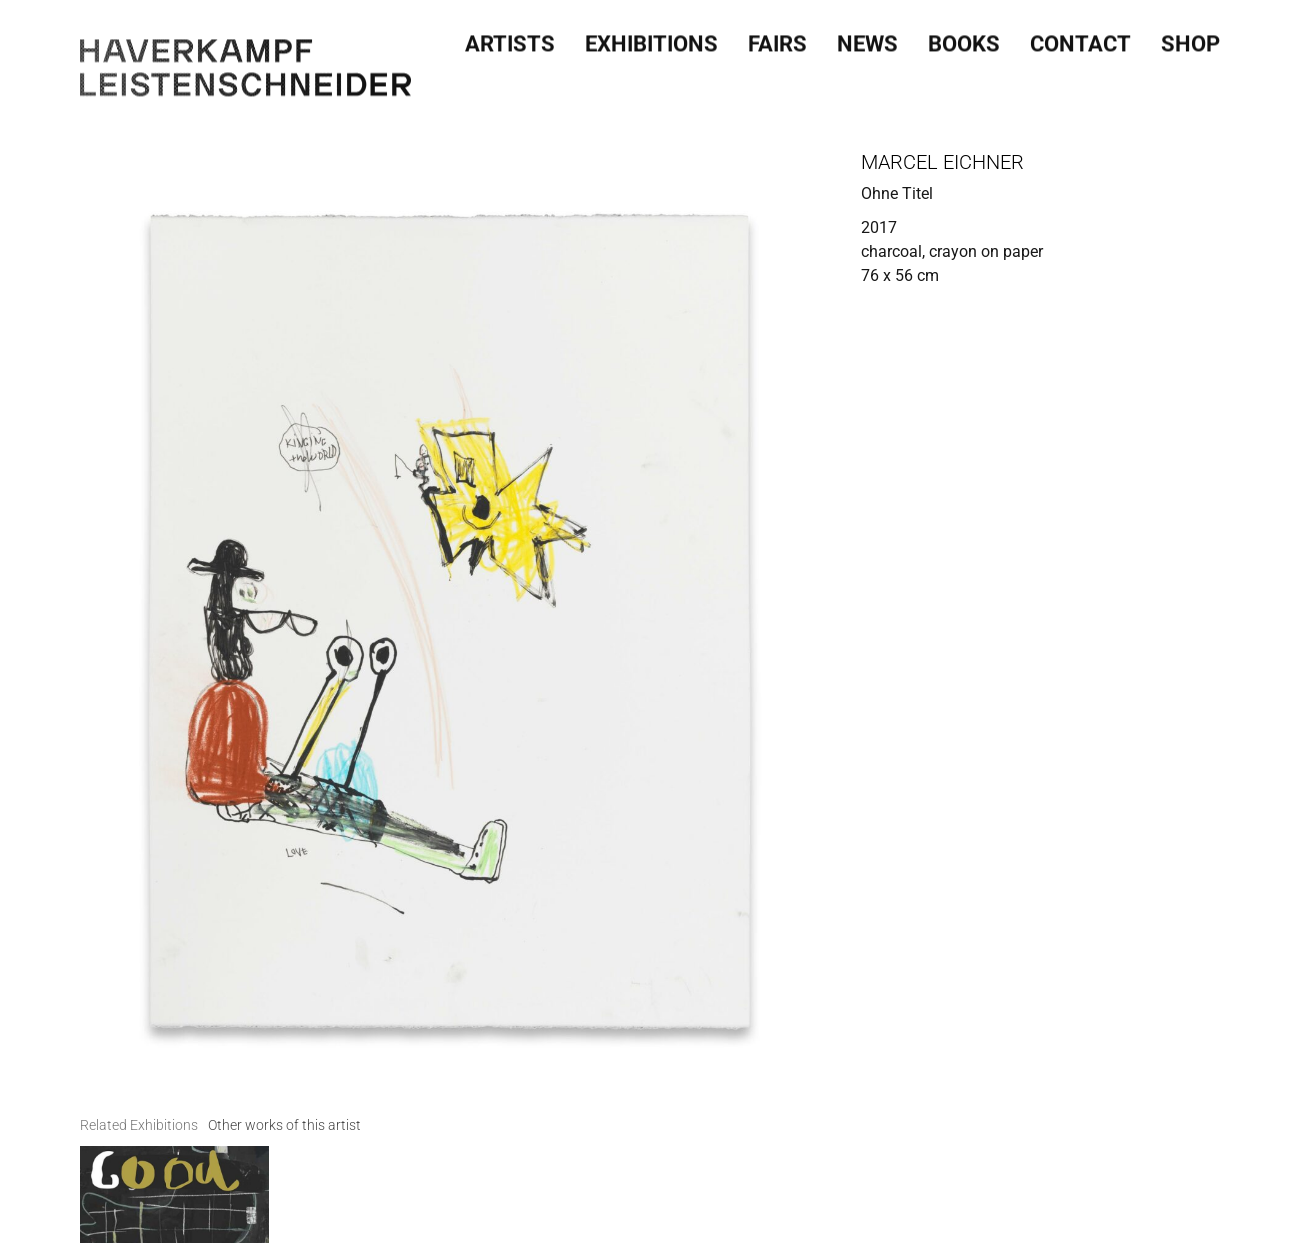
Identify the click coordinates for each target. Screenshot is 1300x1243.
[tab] (139, 1059)
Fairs (777, 35)
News (867, 35)
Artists (510, 35)
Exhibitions (651, 35)
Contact (1080, 35)
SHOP (1190, 35)
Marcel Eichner (942, 162)
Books (964, 35)
